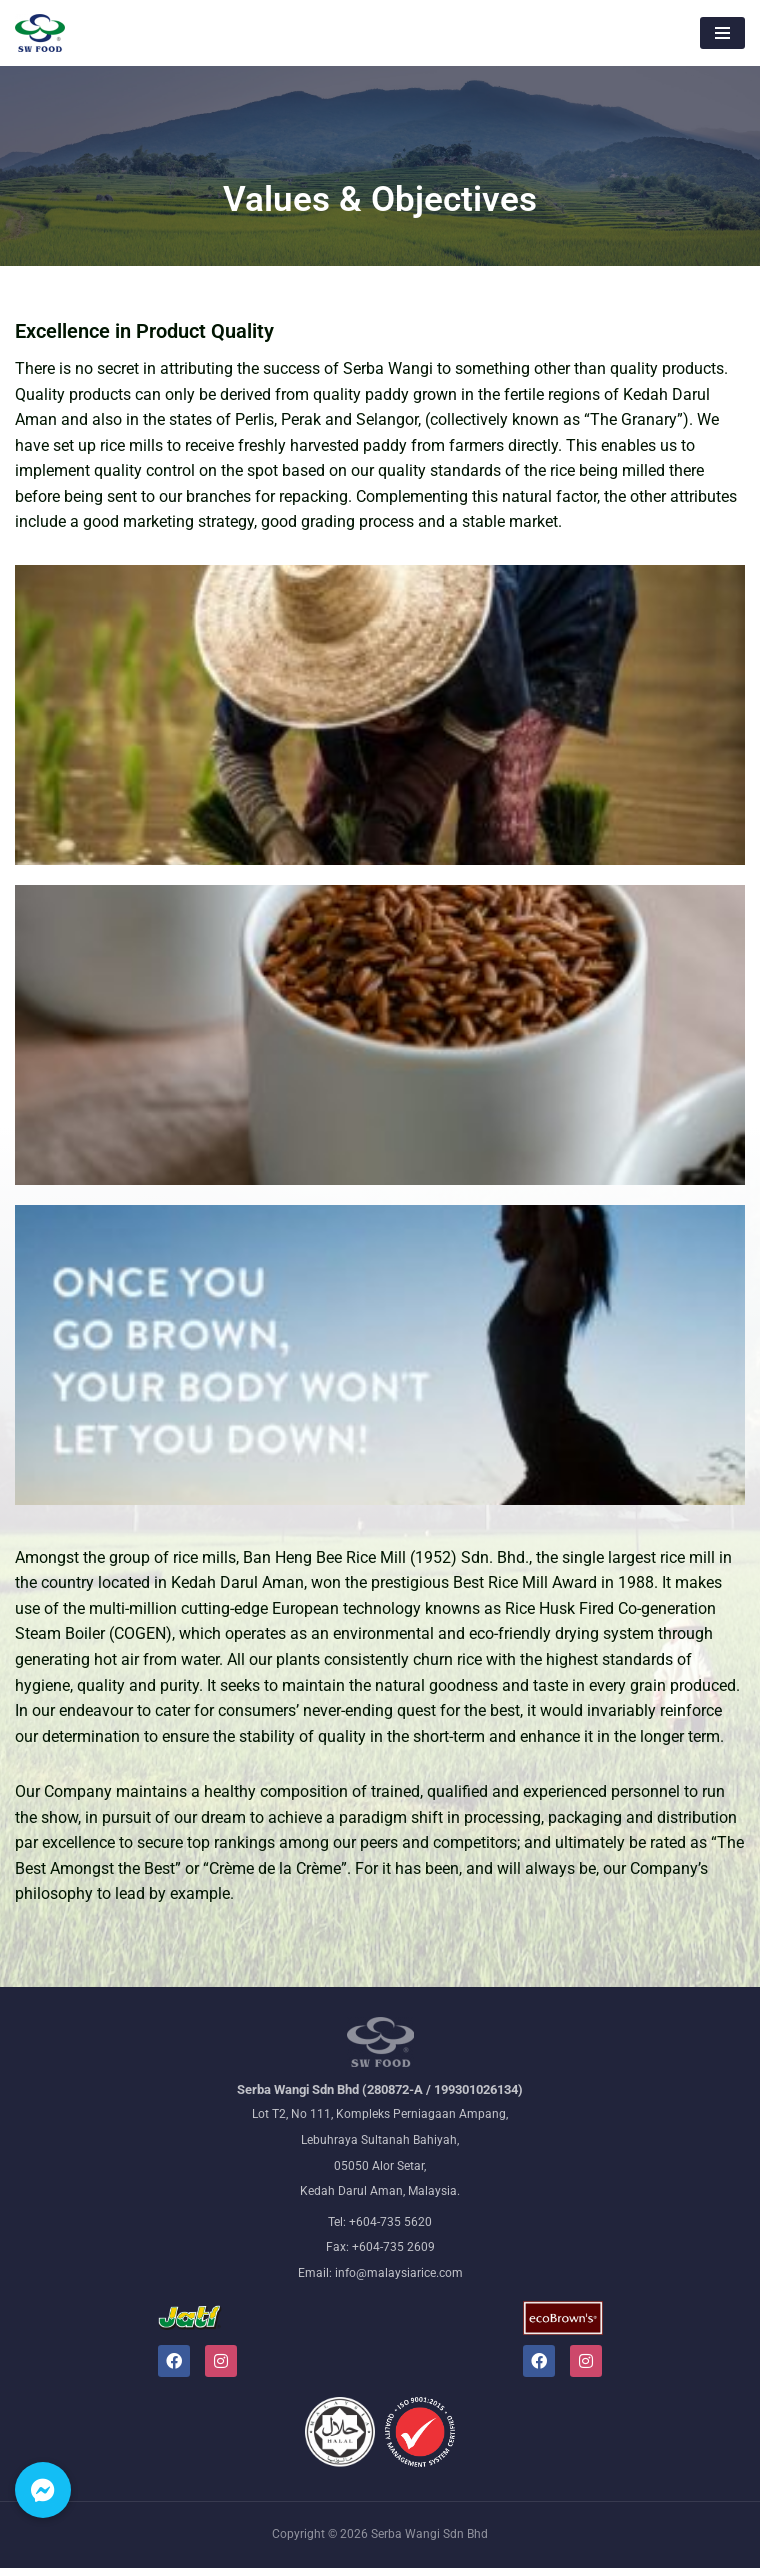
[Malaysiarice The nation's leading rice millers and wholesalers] (40, 33)
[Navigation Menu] (722, 33)
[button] (43, 2490)
